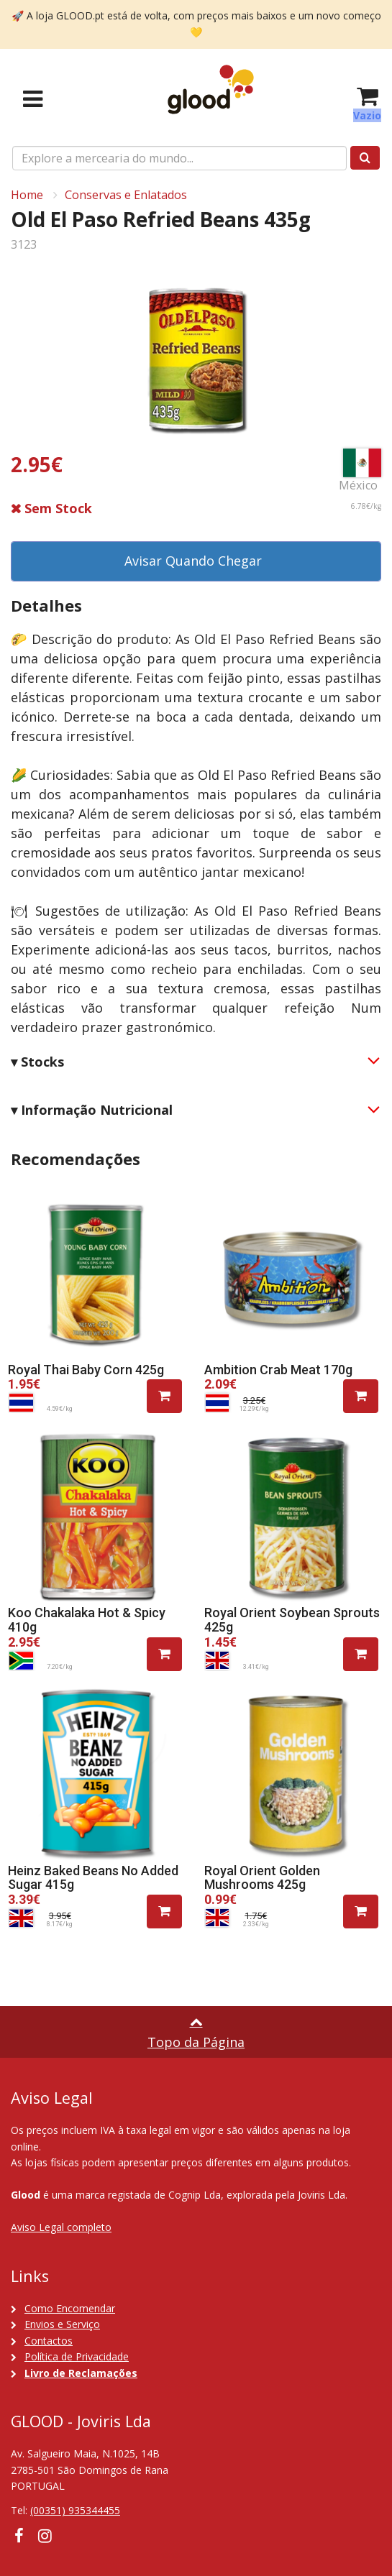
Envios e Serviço (62, 2324)
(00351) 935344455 (75, 2510)
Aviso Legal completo (61, 2227)
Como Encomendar (69, 2308)
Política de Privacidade (76, 2356)
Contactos (48, 2340)
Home (27, 195)
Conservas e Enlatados (126, 195)
